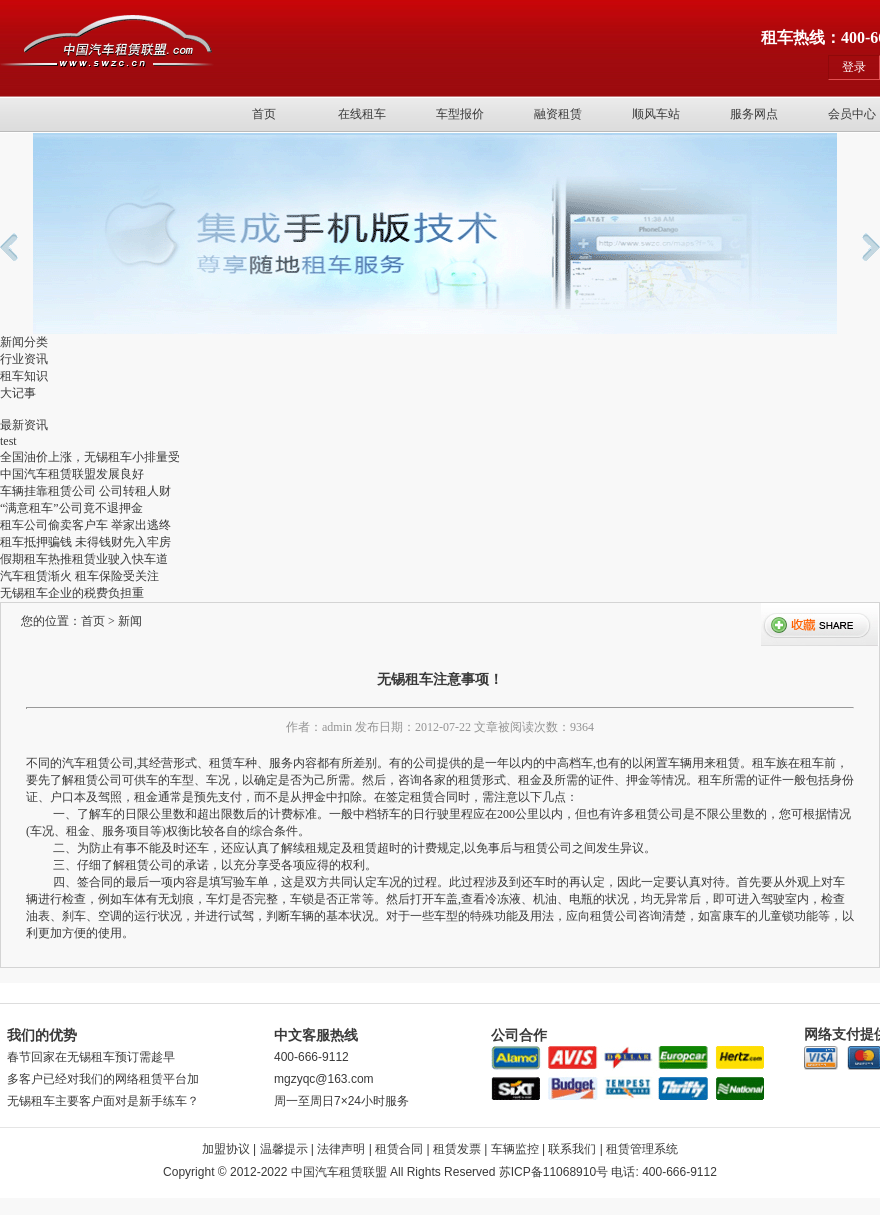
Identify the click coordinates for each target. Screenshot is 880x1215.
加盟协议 (226, 1149)
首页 (264, 114)
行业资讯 (24, 359)
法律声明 (341, 1149)
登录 (854, 67)
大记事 (18, 393)
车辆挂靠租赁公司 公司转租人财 (85, 491)
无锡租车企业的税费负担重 (72, 593)
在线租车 (362, 114)
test (8, 441)
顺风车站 (656, 114)
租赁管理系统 (642, 1149)
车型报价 (460, 114)
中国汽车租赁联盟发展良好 (72, 474)
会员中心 (852, 114)
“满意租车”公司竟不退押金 (71, 508)
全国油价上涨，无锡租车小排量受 (90, 457)
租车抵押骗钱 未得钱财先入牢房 (85, 542)
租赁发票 (457, 1149)
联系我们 (572, 1149)
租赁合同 (399, 1149)
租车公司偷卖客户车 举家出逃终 (85, 525)
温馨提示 (284, 1149)
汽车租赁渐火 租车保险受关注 (79, 576)
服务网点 (754, 114)
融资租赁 (558, 114)
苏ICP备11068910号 (553, 1172)
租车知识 (24, 376)
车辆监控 (515, 1149)
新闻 (130, 621)
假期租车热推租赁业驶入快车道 (84, 559)
